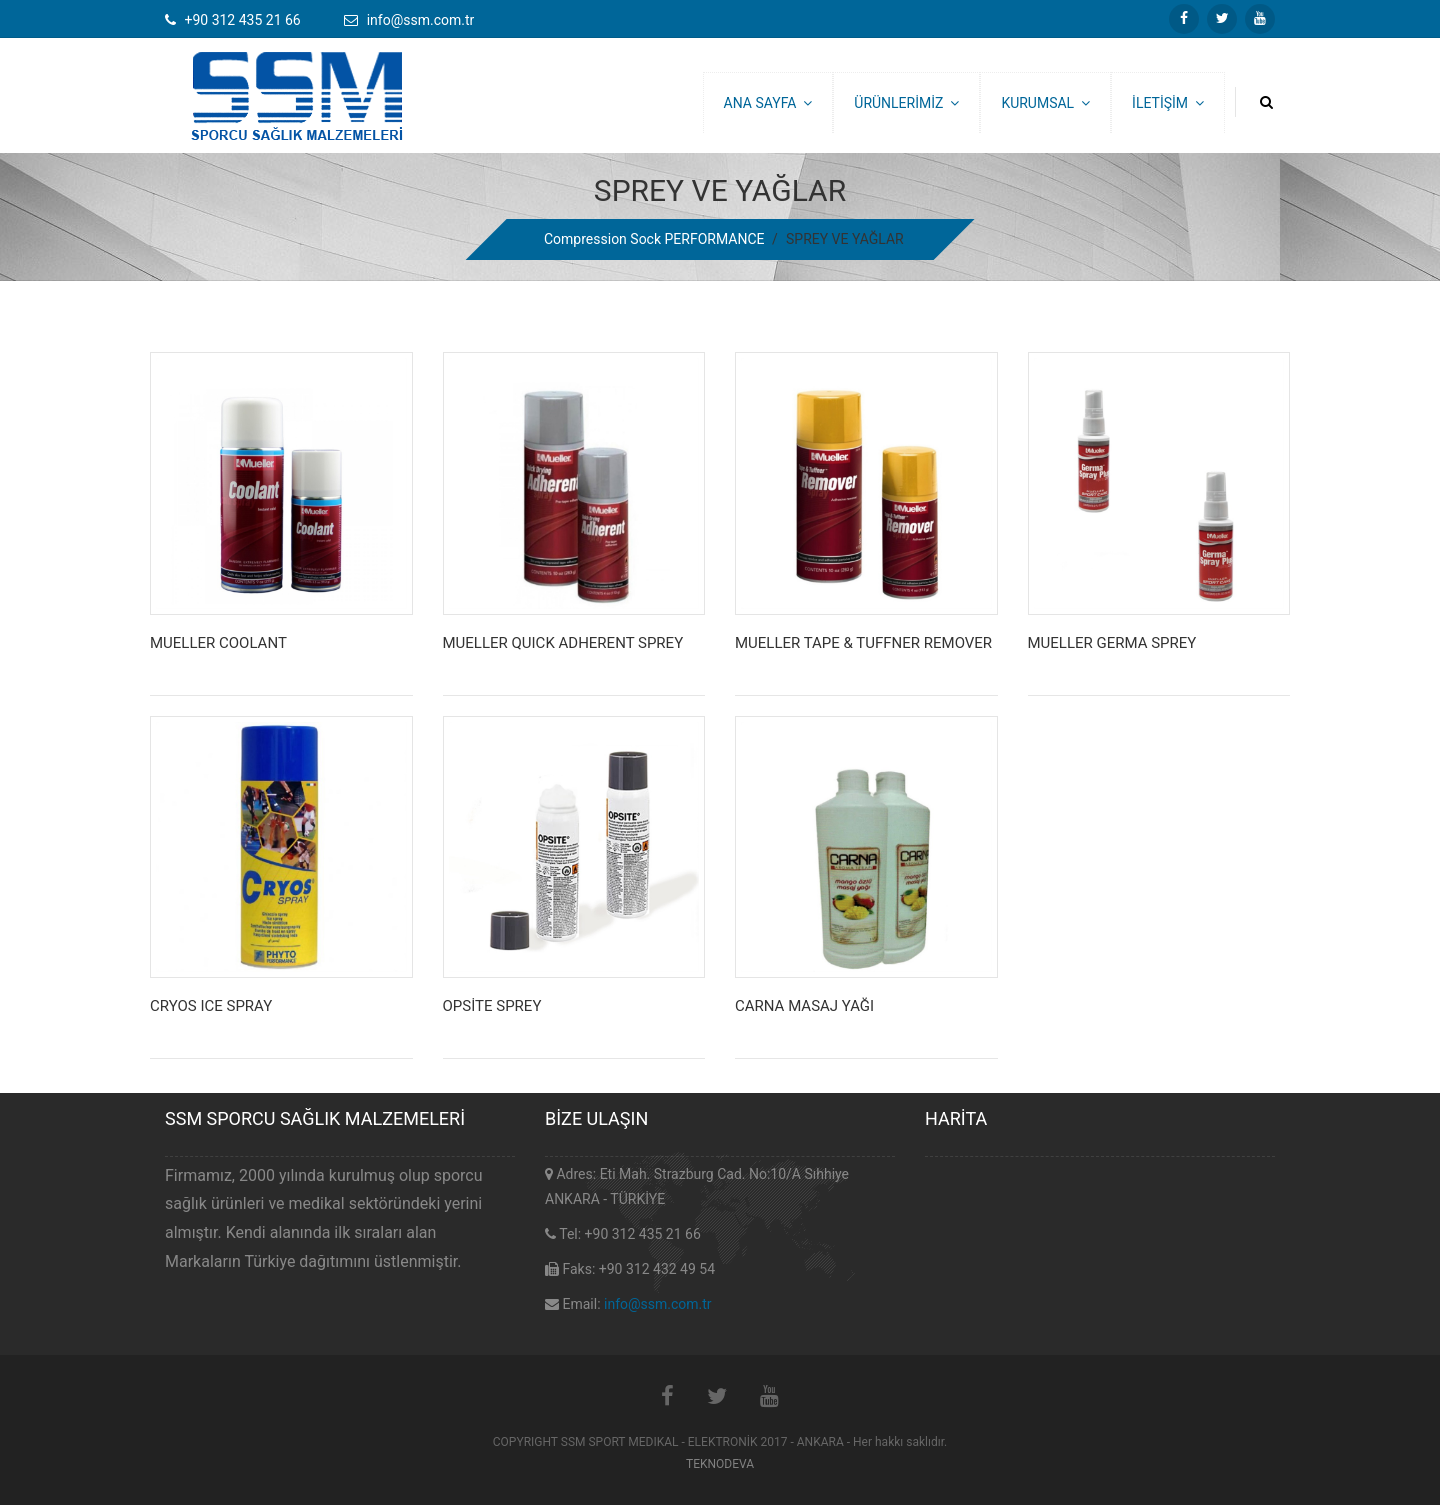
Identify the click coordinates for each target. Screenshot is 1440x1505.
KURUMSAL (1045, 103)
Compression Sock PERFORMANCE (654, 239)
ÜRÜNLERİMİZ (906, 103)
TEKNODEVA (720, 1464)
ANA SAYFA (768, 103)
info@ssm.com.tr (658, 1304)
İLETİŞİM (1168, 103)
